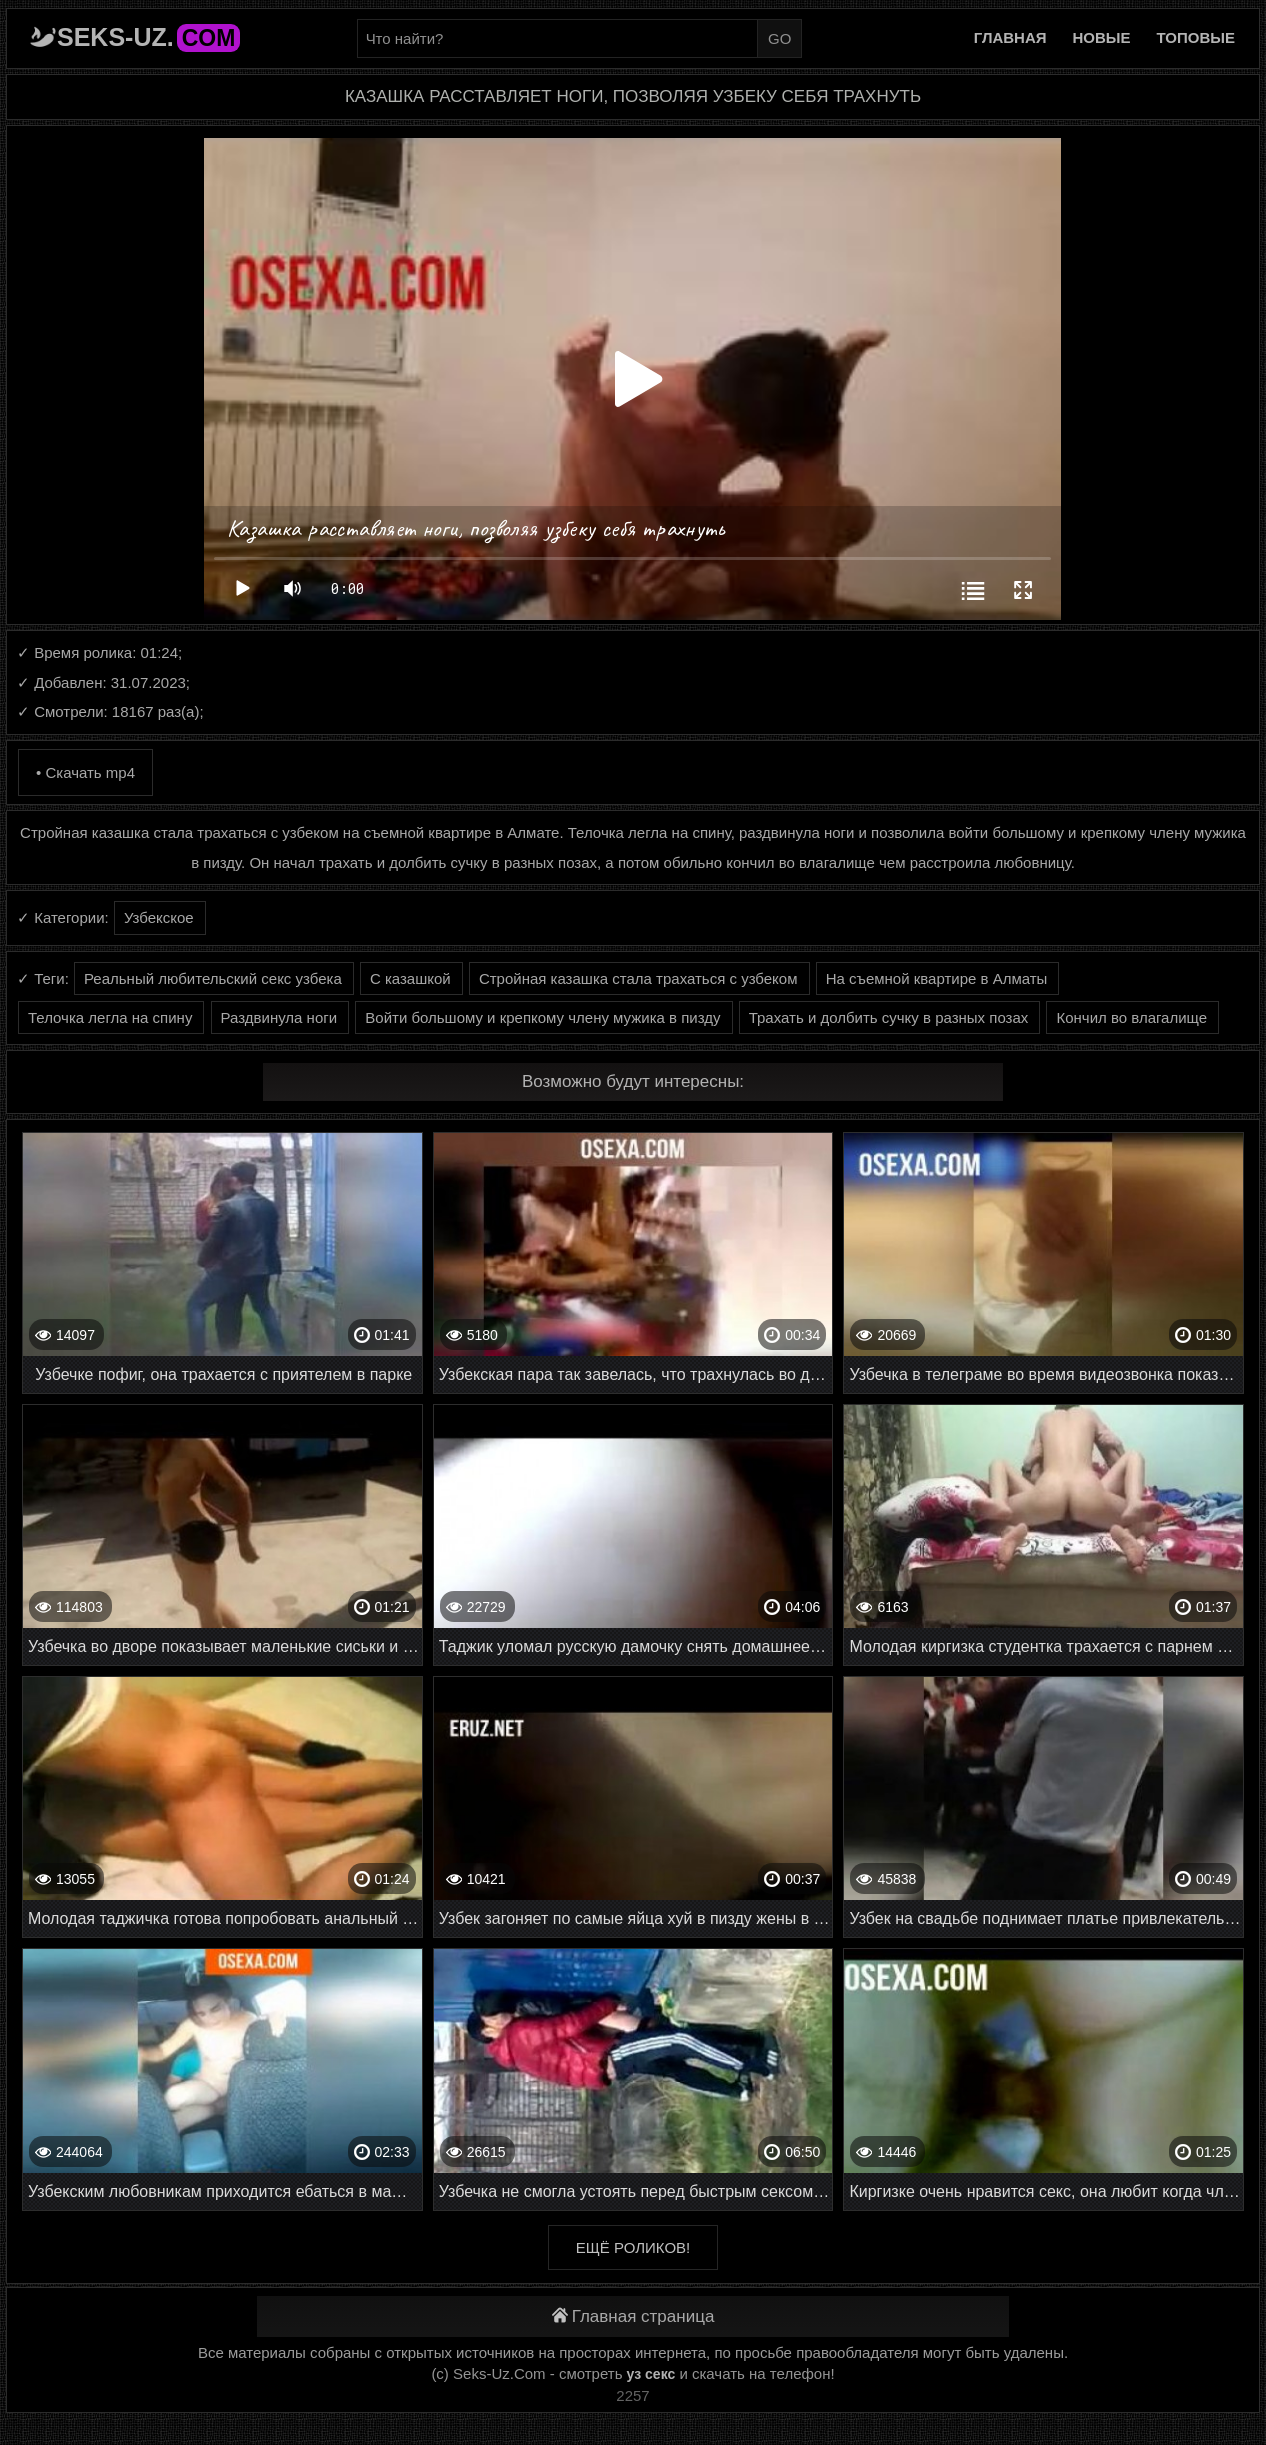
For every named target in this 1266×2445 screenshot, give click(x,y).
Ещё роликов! (633, 2247)
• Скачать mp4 (85, 772)
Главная (1010, 37)
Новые (1102, 37)
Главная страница (633, 2316)
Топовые (1196, 37)
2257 (632, 2395)
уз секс (651, 2374)
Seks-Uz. (148, 37)
